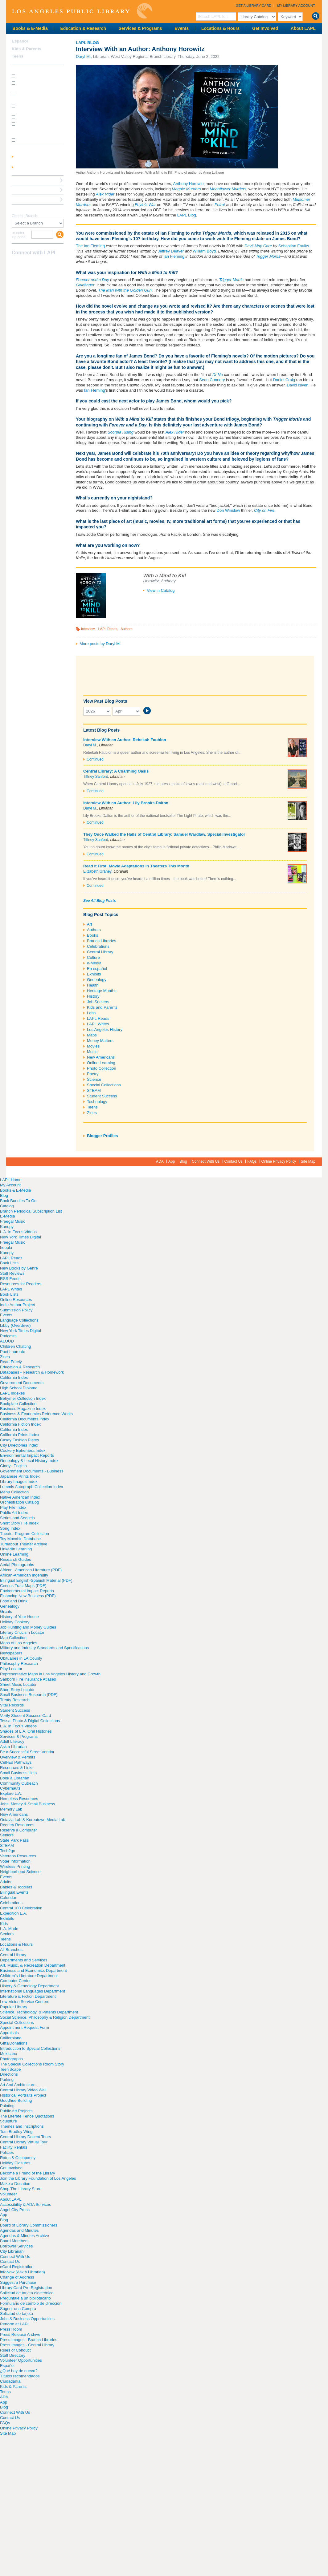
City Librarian (12, 2251)
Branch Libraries (101, 941)
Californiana (10, 2038)
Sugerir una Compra (18, 2308)
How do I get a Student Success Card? (36, 84)
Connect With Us (205, 1161)
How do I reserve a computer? (32, 107)
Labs (91, 1013)
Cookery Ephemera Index (22, 1450)
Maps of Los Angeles (18, 1643)
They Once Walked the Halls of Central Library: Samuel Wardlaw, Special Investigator (164, 834)
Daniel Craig (284, 380)
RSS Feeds (10, 1278)
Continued (95, 759)
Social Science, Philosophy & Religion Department (45, 2017)
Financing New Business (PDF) (28, 1595)
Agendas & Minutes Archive (24, 2235)
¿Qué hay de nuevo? (18, 2370)
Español (20, 41)
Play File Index (13, 1507)
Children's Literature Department (29, 1975)
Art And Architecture (17, 2084)
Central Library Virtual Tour (23, 2142)
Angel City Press (15, 2209)
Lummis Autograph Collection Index (31, 1486)
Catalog (7, 1206)
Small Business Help (18, 1772)
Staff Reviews (12, 1273)
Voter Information (15, 1861)
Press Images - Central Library (27, 2345)
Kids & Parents (26, 48)
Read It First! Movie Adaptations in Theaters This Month (136, 866)
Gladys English (13, 1466)
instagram (26, 265)
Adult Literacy (12, 1741)
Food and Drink (13, 1601)
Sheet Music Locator (18, 1684)
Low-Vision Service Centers (24, 2001)
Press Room (11, 2329)
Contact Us (233, 1161)
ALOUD (7, 1341)
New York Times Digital (20, 1237)
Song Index (10, 1528)
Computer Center (15, 1980)
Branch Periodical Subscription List (31, 1211)
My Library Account (296, 5)
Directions (9, 2074)
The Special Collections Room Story (32, 2064)
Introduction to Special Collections (30, 2048)
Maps (92, 1035)
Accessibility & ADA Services (25, 2204)
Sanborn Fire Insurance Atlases (28, 1679)
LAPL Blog (87, 42)
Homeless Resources (19, 1798)
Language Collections (19, 1320)
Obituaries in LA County (21, 1658)
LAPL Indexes (12, 1393)
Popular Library (13, 2007)
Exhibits (94, 974)
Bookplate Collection (18, 1403)
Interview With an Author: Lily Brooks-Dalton (125, 803)
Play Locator (11, 1668)
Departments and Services (23, 1960)
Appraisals (9, 2032)
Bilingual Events (14, 1892)
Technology (97, 1101)
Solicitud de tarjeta (16, 2313)
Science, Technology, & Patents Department (39, 2012)
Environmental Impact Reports (27, 1455)
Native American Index (20, 1497)
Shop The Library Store (20, 2188)
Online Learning (101, 1062)
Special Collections (104, 1085)
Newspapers (11, 1653)
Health (93, 985)
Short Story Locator (17, 1689)
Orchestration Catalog (19, 1502)
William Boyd (204, 251)
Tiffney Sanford (95, 776)
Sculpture (8, 2121)
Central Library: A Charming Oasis (116, 771)
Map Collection (13, 1637)
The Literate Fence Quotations (27, 2116)
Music (92, 1051)
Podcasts (8, 1336)
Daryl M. (83, 56)
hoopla (6, 1247)
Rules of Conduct (15, 2350)
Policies (7, 2152)
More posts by (100, 643)
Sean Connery (212, 380)
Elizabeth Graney (97, 871)
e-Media (94, 963)
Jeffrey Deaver (171, 251)
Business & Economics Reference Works (36, 1413)
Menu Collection (14, 1492)
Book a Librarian (27, 199)
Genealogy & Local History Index (29, 1460)
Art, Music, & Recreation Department (32, 1965)
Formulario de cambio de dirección (30, 2303)
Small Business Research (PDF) (28, 1694)
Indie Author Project (17, 1304)
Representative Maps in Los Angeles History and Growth (50, 1674)
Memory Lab (11, 1809)
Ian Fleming (173, 256)
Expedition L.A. (13, 1913)
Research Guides (15, 1559)
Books (92, 935)
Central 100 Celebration (21, 1908)
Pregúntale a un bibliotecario (25, 2298)
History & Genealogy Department (29, 1986)
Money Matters (100, 1040)
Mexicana (8, 2053)
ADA (160, 1161)
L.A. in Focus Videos (18, 1231)
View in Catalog (160, 590)
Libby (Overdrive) (15, 1325)
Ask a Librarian (26, 190)
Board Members (14, 2241)
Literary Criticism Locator (22, 1632)
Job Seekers (98, 1001)
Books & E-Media (29, 28)
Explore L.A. (11, 1793)
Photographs (11, 2059)
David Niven (297, 385)
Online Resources (16, 1299)
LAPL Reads (107, 629)
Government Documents (21, 1382)
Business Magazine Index (23, 1408)
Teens (92, 1107)
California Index (14, 1377)
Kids (4, 1923)
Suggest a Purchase (18, 2282)
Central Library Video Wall (23, 2090)
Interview (88, 629)
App (171, 1161)
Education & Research (83, 28)
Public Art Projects (16, 2111)
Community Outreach (19, 1783)
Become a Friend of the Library (27, 2173)
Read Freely (11, 1361)
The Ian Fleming (90, 246)
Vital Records (12, 1705)
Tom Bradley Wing (16, 2131)
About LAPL (303, 28)
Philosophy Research (19, 1663)
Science (94, 1079)
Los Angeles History (104, 1029)
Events (181, 28)
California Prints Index (19, 1434)
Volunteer (8, 2194)
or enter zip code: (19, 235)
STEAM (94, 1090)
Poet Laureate (12, 1351)
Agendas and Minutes (19, 2230)
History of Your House (19, 1616)
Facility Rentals (13, 2147)
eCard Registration (16, 2266)
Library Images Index (18, 1481)
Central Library (100, 952)
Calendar (8, 1897)
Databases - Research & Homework (32, 1372)
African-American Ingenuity (24, 1575)
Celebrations (98, 946)
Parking (7, 2079)
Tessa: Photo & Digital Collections (30, 1720)
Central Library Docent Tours (25, 2136)
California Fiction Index (20, 1424)
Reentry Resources (17, 1825)
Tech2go (7, 1850)
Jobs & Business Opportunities (27, 2318)
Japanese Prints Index (20, 1476)
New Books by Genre (19, 1268)
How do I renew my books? (39, 117)
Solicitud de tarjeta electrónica (26, 2293)
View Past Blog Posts (105, 701)
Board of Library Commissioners (28, 2225)
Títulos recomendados (20, 2376)
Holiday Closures (15, 2163)
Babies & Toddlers (16, 1887)
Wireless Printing (15, 1866)
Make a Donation (15, 2183)
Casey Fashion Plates (19, 1440)
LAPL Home (11, 1179)
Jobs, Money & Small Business (27, 1804)
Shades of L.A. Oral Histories (26, 1731)
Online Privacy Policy (278, 1161)
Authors (126, 629)
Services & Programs (140, 28)
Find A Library (25, 209)
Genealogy (96, 979)
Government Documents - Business (31, 1471)
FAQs (251, 1161)
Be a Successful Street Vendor (27, 1752)
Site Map (308, 1161)
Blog (183, 1161)
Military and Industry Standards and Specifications (44, 1647)
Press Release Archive (20, 2334)
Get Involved (265, 28)
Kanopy (7, 1226)
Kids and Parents (102, 1007)
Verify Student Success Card (25, 1715)
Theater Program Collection (24, 1533)
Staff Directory (12, 2355)
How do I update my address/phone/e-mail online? (34, 128)
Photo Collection (101, 1068)
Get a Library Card (254, 5)
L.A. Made (9, 1928)
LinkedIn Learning (16, 1549)
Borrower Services (16, 2246)
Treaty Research (15, 1700)
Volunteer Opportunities (21, 2360)
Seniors (7, 1835)
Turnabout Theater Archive (23, 1544)
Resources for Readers (20, 1284)
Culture (93, 957)
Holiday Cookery (14, 1622)
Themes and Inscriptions (22, 2126)
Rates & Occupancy (17, 2157)
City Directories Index (19, 1445)
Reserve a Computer (31, 180)
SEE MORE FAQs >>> (35, 140)
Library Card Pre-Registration (26, 2287)
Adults (5, 1882)
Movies (93, 1046)
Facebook (16, 265)
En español (97, 968)
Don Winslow (228, 510)
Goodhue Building (16, 2100)
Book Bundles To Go (18, 1200)
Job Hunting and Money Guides (28, 1627)
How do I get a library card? (39, 76)
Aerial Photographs (17, 1564)
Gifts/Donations (13, 2043)
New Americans (101, 1057)
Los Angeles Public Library (82, 11)
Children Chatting (15, 1346)
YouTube (37, 265)
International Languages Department (32, 1991)
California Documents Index (24, 1419)
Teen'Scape (10, 2069)
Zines (92, 1112)
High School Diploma (18, 1388)
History (93, 996)
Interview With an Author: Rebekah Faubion (124, 739)
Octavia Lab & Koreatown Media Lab (32, 1819)
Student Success (102, 1096)
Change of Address (17, 2277)
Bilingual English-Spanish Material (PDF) (36, 1580)
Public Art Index (14, 1512)
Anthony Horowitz (189, 183)
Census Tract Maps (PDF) (23, 1585)
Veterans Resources (18, 1856)
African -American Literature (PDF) (31, 1570)
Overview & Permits (17, 1757)
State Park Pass (14, 1840)
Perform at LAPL (15, 2324)
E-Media (7, 1216)
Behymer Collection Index (23, 1398)
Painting (7, 2105)
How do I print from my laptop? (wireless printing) (38, 96)
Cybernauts (10, 1788)
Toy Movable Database (20, 1538)
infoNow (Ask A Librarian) (22, 2272)
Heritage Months (101, 990)
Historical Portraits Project (23, 2095)
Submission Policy (16, 1310)
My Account (10, 1185)
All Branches (11, 1949)
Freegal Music (12, 1221)
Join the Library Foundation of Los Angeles (38, 2178)
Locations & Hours (220, 28)
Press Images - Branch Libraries (28, 2339)
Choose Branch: (25, 216)
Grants (6, 1611)
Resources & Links (16, 1767)
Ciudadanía (10, 2381)
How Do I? (21, 69)
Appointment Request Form (24, 2027)
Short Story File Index (19, 1523)
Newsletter (48, 265)
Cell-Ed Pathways (16, 1762)
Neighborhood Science (20, 1871)
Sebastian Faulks (293, 246)
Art (89, 924)
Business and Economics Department (33, 1970)
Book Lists (9, 1263)
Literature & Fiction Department (28, 1996)
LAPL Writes (98, 1024)
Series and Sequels (17, 1518)
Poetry (93, 1074)
